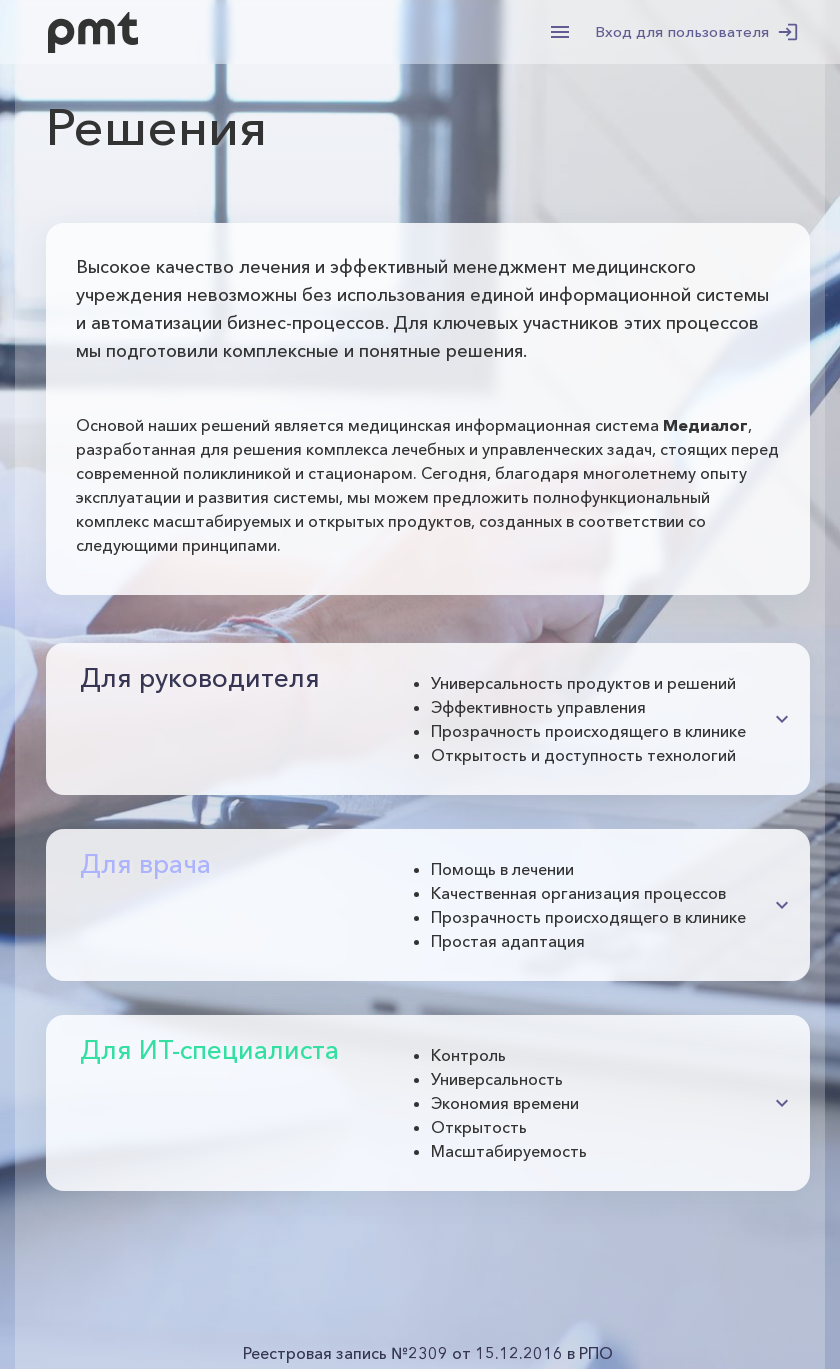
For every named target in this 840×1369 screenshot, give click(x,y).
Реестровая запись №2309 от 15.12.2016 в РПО (428, 1353)
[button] (437, 719)
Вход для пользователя (695, 32)
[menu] (560, 32)
